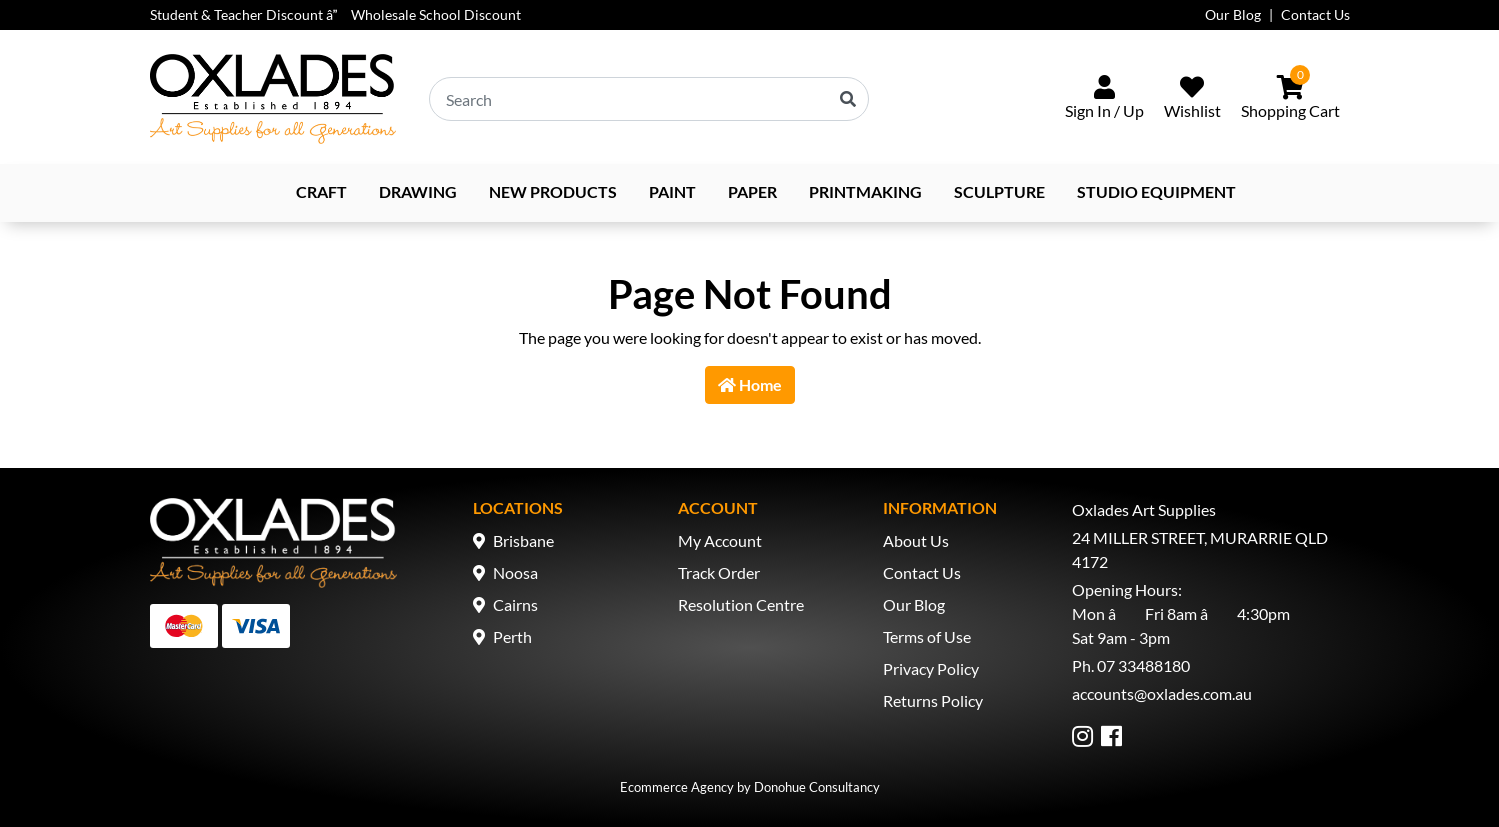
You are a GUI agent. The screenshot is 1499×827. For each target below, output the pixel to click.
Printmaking (865, 191)
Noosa (515, 572)
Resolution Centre (741, 604)
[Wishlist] (1192, 99)
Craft (321, 191)
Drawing (418, 191)
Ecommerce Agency (677, 787)
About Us (916, 540)
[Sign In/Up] (1104, 99)
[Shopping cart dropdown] (1290, 99)
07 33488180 (1143, 665)
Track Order (719, 572)
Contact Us (1315, 14)
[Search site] (848, 99)
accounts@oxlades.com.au (1162, 693)
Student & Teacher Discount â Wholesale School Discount (335, 14)
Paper (752, 191)
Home (750, 384)
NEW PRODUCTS (553, 191)
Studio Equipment (1156, 191)
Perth (512, 636)
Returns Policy (933, 700)
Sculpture (999, 191)
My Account (720, 540)
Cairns (515, 604)
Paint (672, 191)
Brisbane (523, 540)
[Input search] (649, 99)
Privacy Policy (931, 668)
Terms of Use (927, 636)
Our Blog (1233, 14)
